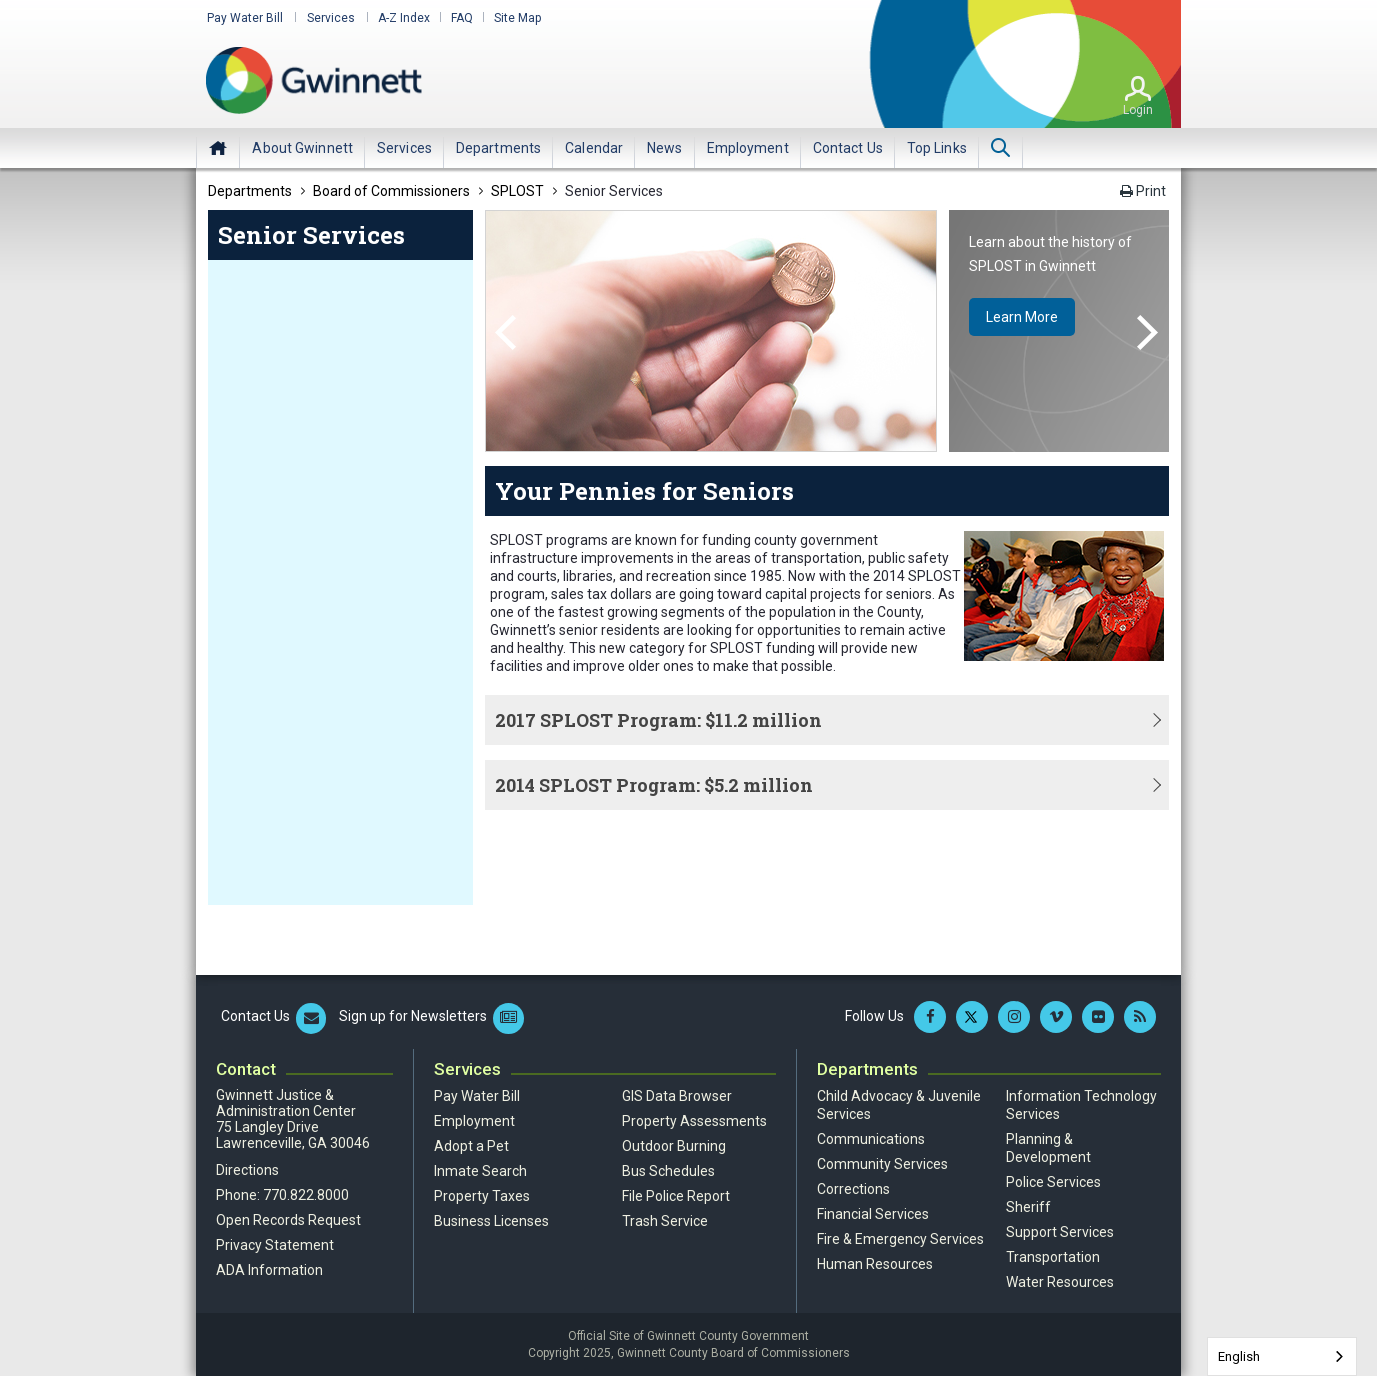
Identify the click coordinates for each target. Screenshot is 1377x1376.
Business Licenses (491, 1220)
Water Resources (1060, 1281)
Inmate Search (480, 1170)
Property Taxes (482, 1195)
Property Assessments (694, 1120)
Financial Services (873, 1213)
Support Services (1060, 1231)
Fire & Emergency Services (900, 1238)
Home (218, 147)
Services (327, 18)
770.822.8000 (306, 1194)
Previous (505, 333)
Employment (474, 1120)
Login (1138, 109)
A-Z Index (398, 18)
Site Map (511, 18)
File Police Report (676, 1195)
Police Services (1053, 1181)
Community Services (882, 1163)
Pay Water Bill (244, 18)
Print (1143, 191)
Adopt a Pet (471, 1145)
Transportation (1053, 1256)
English (1239, 1356)
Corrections (853, 1188)
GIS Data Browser (677, 1095)
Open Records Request (288, 1219)
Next (1148, 333)
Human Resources (875, 1263)
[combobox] (1282, 1356)
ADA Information (269, 1269)
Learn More (1025, 318)
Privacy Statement (275, 1244)
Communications (871, 1138)
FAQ (456, 18)
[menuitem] (302, 147)
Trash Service (665, 1220)
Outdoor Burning (674, 1145)
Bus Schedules (668, 1170)
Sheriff (1028, 1206)
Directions (247, 1169)
